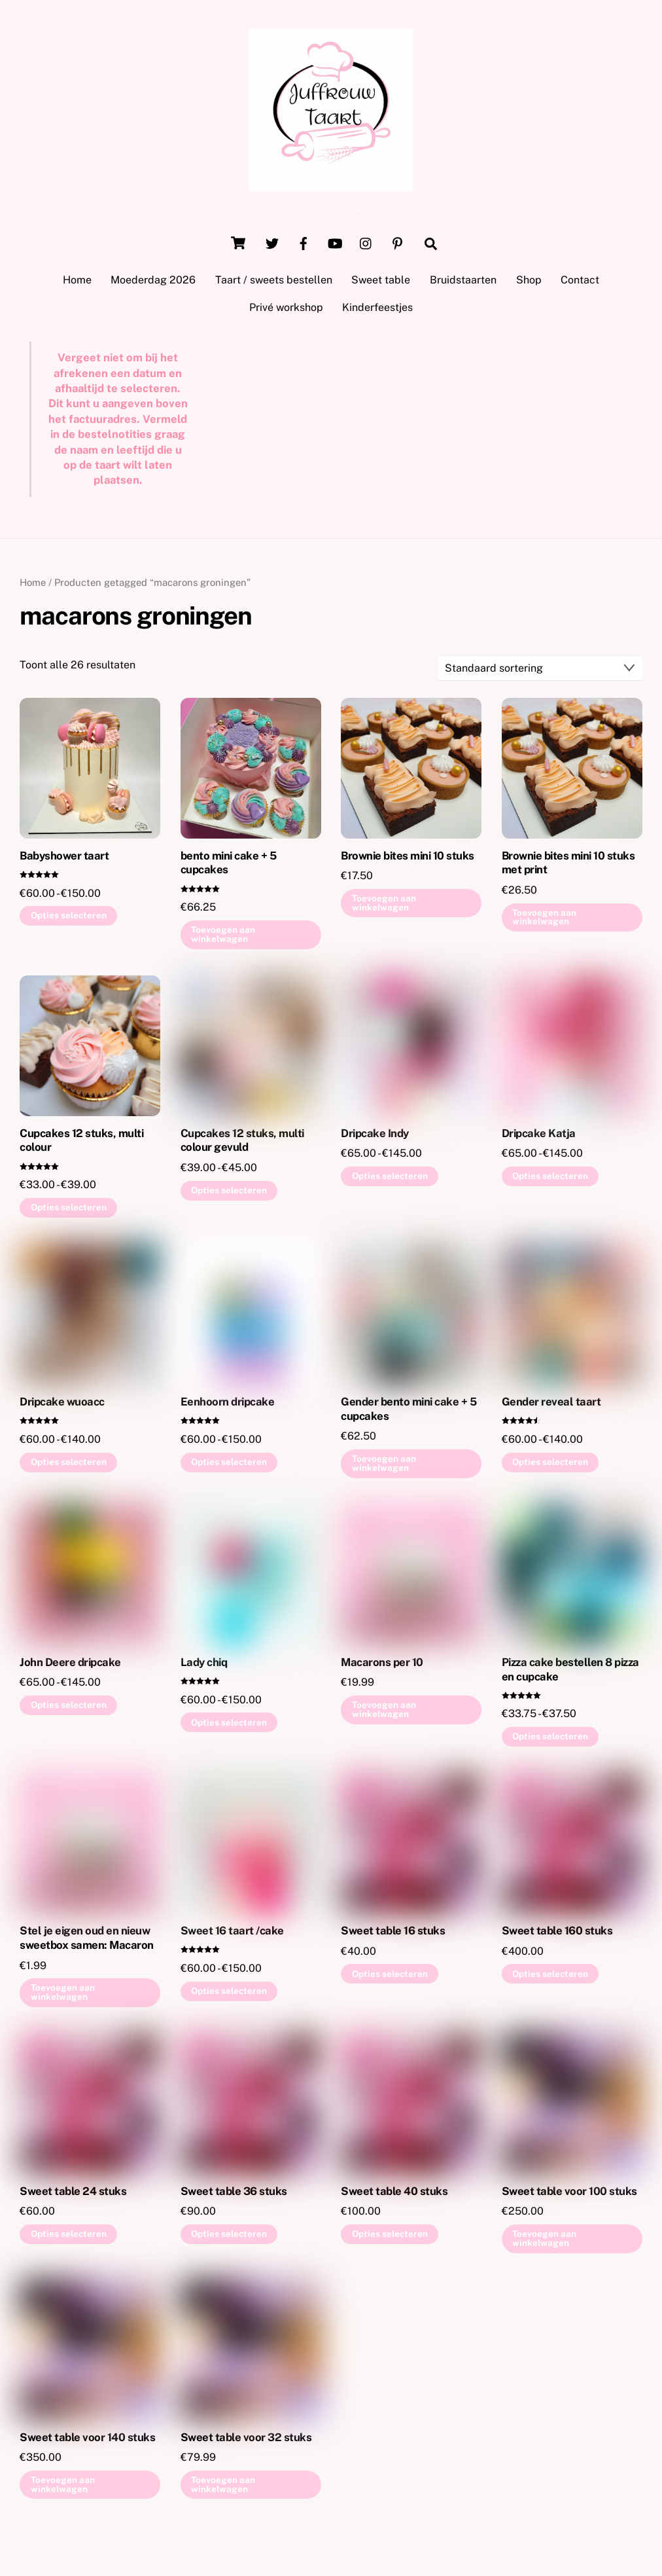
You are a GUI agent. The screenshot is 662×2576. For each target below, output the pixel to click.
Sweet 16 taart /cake (232, 1935)
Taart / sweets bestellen (273, 284)
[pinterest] (398, 246)
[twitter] (272, 246)
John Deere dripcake (70, 1666)
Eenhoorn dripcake (227, 1406)
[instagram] (366, 246)
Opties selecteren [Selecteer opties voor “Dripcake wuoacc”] (69, 1465)
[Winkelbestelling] (540, 673)
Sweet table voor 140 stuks (87, 2441)
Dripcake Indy (374, 1137)
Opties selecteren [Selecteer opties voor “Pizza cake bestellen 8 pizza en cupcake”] (550, 1740)
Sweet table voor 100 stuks (569, 2195)
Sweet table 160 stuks (557, 1935)
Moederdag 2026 (153, 284)
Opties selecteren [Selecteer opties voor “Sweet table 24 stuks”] (69, 2238)
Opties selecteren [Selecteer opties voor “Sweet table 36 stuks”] (229, 2238)
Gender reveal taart (551, 1406)
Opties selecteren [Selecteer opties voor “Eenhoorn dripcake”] (229, 1465)
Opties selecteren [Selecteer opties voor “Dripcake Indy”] (390, 1180)
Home (77, 284)
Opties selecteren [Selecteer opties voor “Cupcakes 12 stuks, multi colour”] (69, 1211)
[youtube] (335, 246)
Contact (580, 284)
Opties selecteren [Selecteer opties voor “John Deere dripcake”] (69, 1709)
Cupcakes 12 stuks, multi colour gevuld (242, 1144)
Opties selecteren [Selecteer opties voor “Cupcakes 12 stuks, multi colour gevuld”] (229, 1194)
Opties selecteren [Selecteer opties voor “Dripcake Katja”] (550, 1180)
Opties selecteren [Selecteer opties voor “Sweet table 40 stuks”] (390, 2238)
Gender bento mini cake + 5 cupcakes (408, 1413)
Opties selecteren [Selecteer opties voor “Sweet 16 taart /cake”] (229, 1995)
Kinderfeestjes (377, 312)
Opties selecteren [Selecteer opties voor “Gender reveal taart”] (550, 1465)
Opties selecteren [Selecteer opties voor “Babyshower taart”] (69, 920)
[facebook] (303, 246)
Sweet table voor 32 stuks (246, 2441)
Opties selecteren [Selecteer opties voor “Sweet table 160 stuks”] (550, 1977)
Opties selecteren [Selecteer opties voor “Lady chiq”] (229, 1726)
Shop (529, 284)
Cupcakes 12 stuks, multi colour (81, 1144)
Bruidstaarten (463, 284)
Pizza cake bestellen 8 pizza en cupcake (570, 1673)
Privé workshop (286, 312)
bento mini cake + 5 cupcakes (228, 866)
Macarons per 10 (382, 1666)
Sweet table (380, 284)
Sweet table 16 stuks (393, 1935)
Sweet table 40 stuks (394, 2195)
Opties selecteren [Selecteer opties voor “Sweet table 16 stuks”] (390, 1977)
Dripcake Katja (539, 1137)
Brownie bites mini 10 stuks (407, 859)
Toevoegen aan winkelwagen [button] (223, 939)
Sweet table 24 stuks (73, 2195)
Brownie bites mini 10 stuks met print (568, 866)
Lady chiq (204, 1666)
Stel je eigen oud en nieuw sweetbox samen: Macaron (86, 1942)
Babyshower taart (64, 859)
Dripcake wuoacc (62, 1406)
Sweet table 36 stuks (234, 2195)
